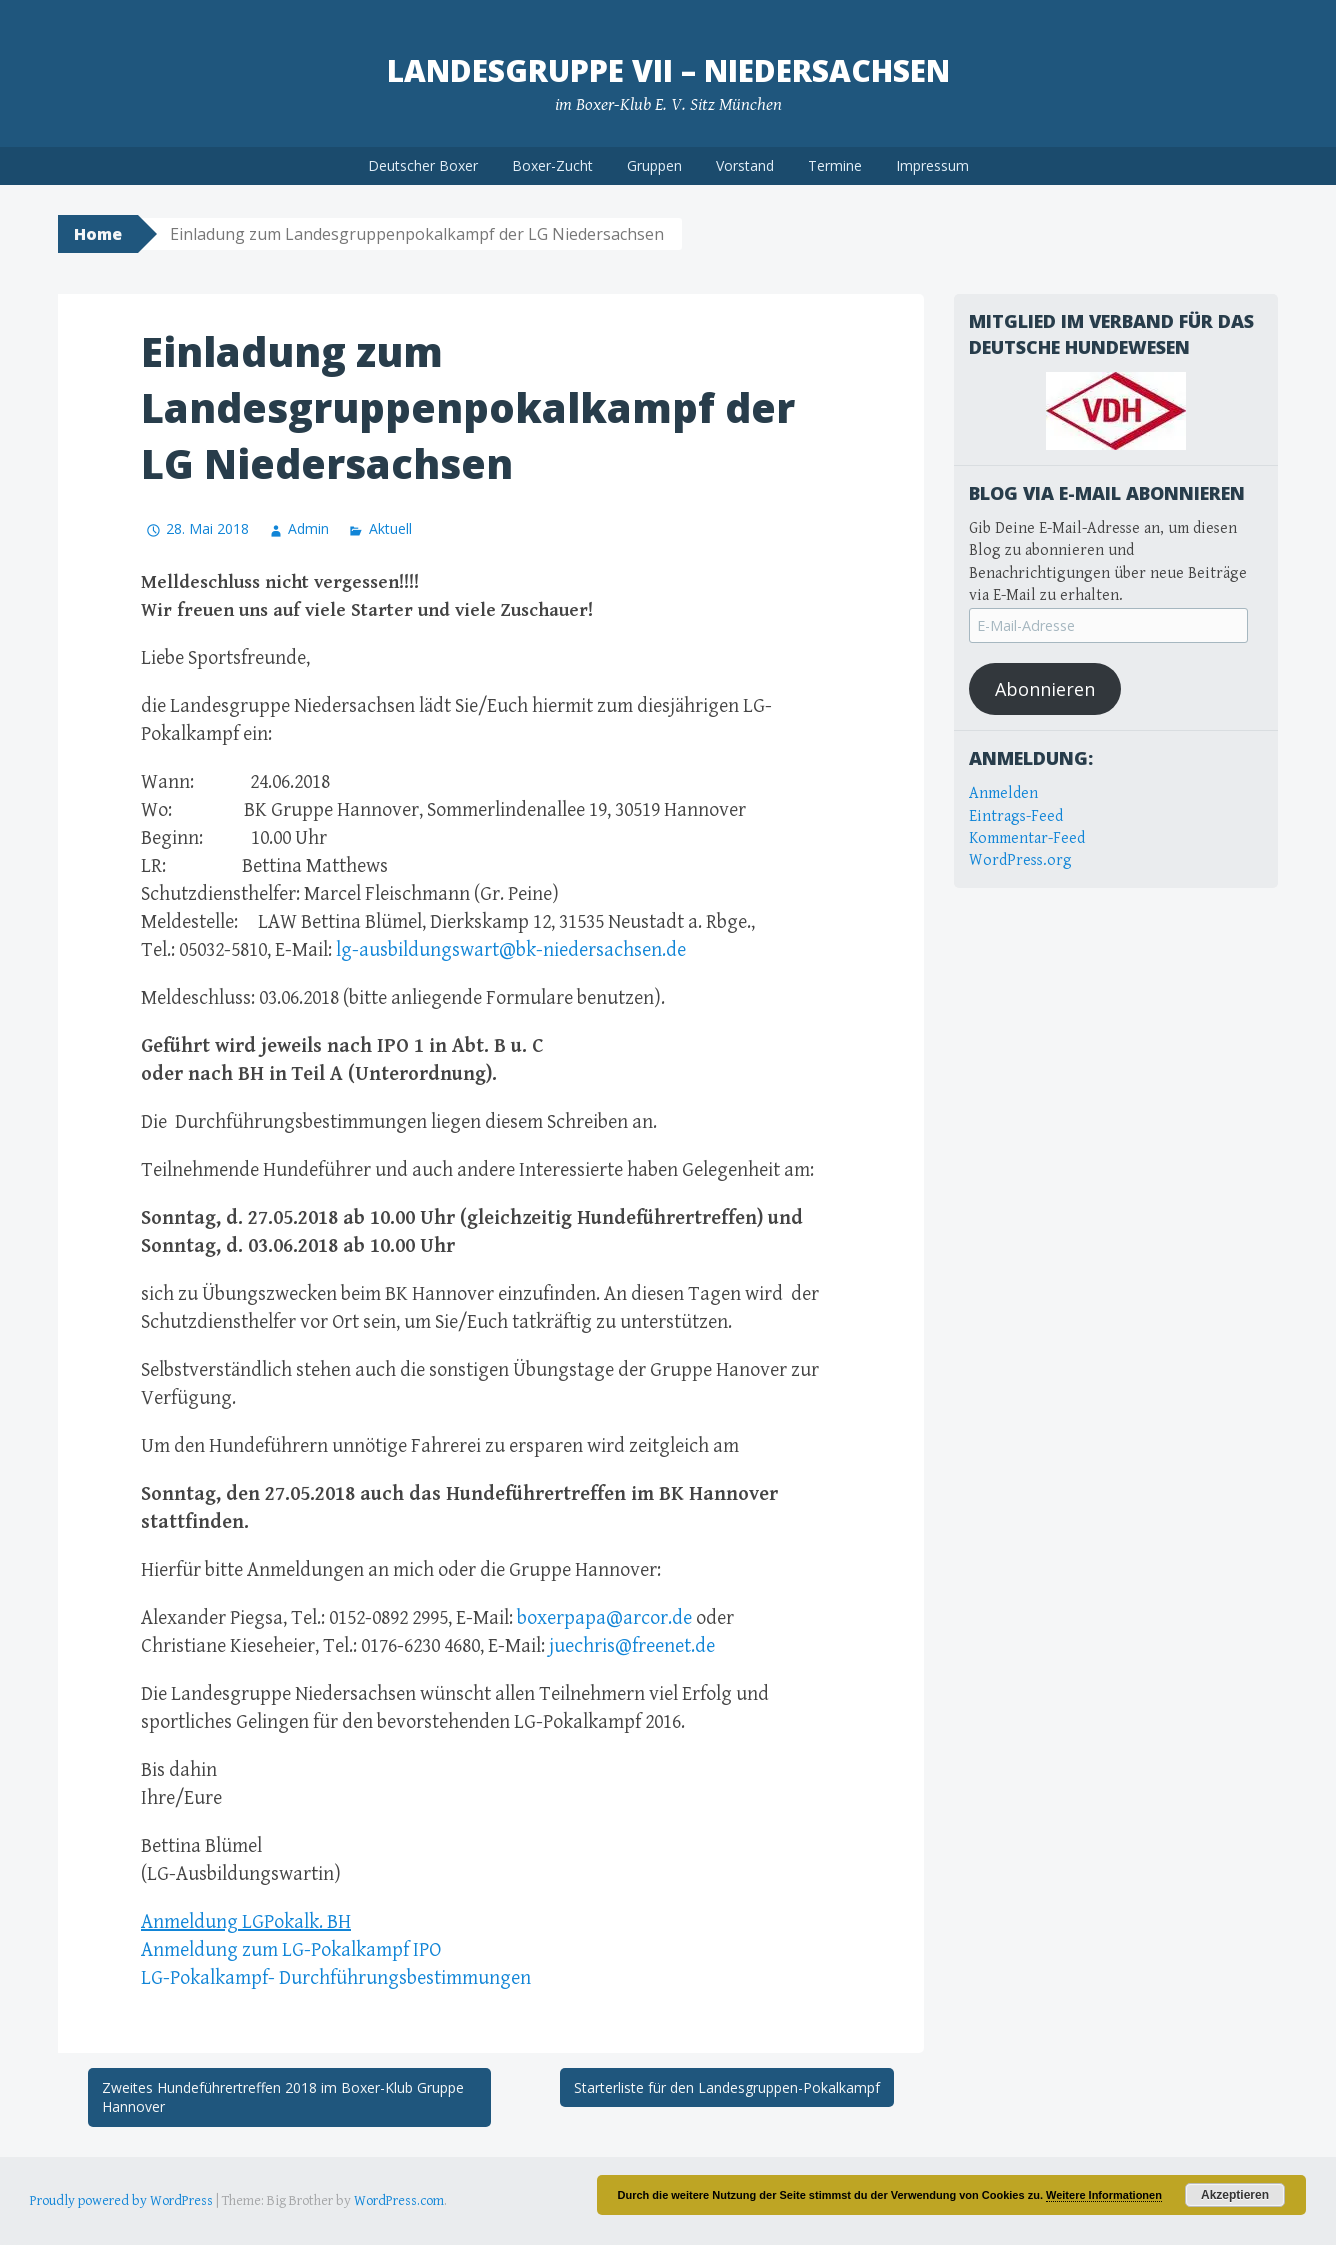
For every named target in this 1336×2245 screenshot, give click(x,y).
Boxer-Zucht (552, 165)
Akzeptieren (1235, 2195)
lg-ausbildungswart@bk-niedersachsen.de (511, 950)
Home (98, 234)
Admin (308, 528)
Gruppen (654, 165)
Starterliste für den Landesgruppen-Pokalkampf (727, 2087)
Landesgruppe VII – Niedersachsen (668, 70)
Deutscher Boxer (423, 165)
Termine (835, 165)
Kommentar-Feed (1027, 838)
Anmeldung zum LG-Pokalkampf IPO (291, 1950)
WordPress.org (1020, 860)
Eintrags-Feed (1016, 816)
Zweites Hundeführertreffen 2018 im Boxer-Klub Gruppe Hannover (283, 2097)
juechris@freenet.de (632, 1646)
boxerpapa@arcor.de (604, 1618)
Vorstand (745, 165)
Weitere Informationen (1104, 2195)
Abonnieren (1045, 689)
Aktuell (390, 528)
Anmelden (1003, 793)
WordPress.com (399, 2201)
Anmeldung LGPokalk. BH (246, 1922)
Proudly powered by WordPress (121, 2201)
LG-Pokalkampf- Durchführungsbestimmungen (336, 1978)
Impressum (932, 165)
